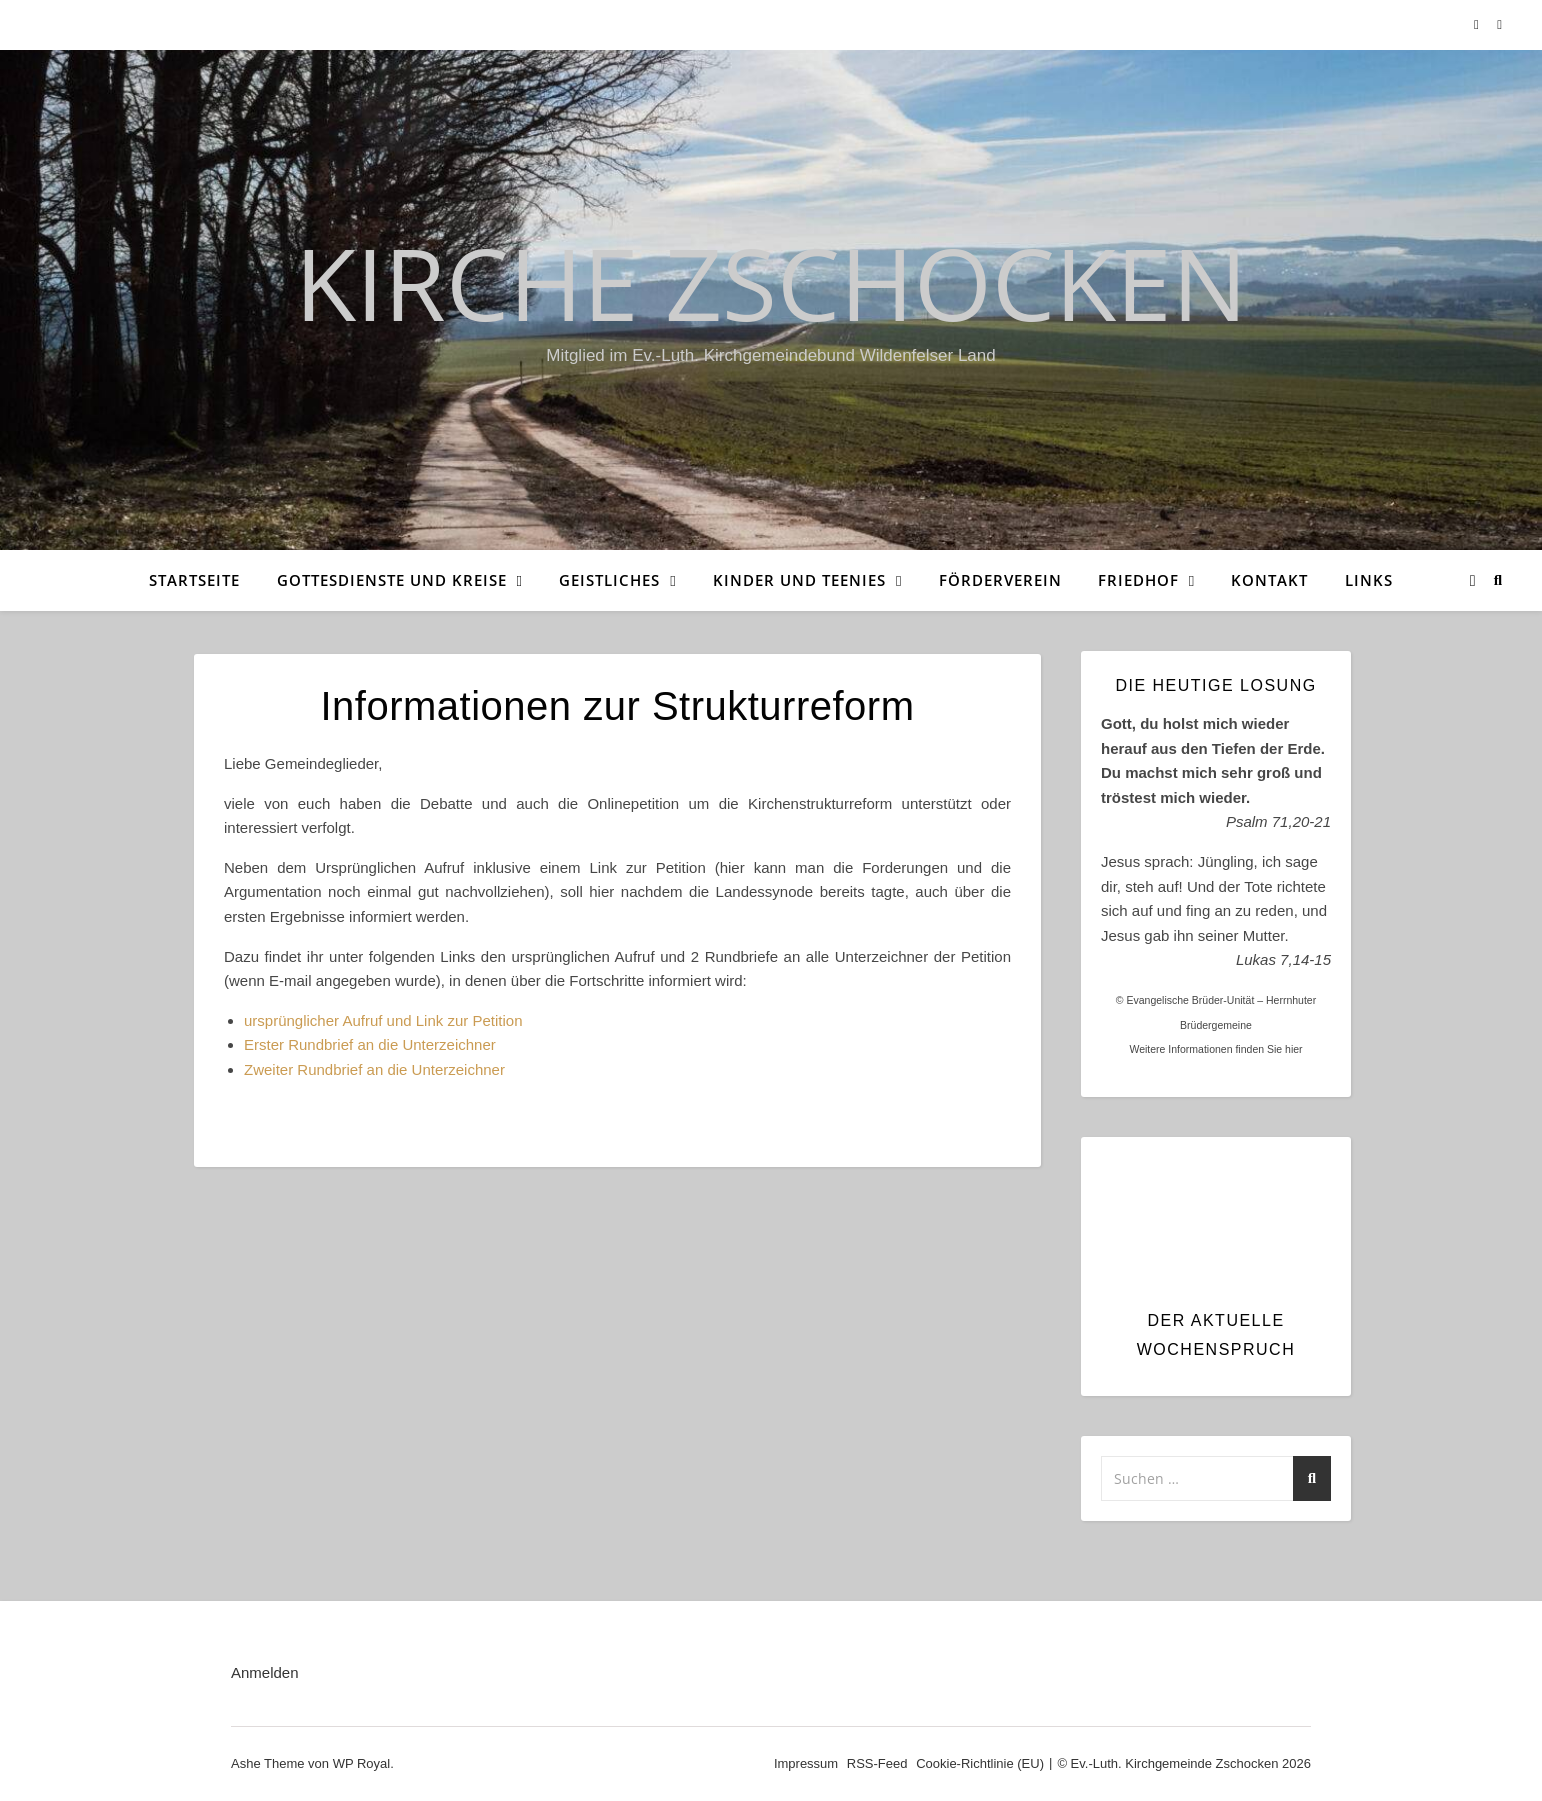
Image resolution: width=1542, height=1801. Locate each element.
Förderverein (1000, 580)
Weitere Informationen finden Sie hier (1215, 1049)
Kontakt (1269, 580)
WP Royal (362, 1763)
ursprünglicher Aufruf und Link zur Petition (383, 1020)
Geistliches (609, 580)
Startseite (194, 580)
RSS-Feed (877, 1763)
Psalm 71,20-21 (1278, 821)
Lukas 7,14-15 (1283, 959)
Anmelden (265, 1672)
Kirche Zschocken (771, 282)
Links (1369, 580)
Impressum (806, 1763)
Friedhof (1138, 580)
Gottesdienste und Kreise (392, 580)
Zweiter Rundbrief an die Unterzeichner (374, 1069)
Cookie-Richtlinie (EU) (980, 1763)
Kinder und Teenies (799, 580)
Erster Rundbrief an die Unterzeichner (370, 1044)
